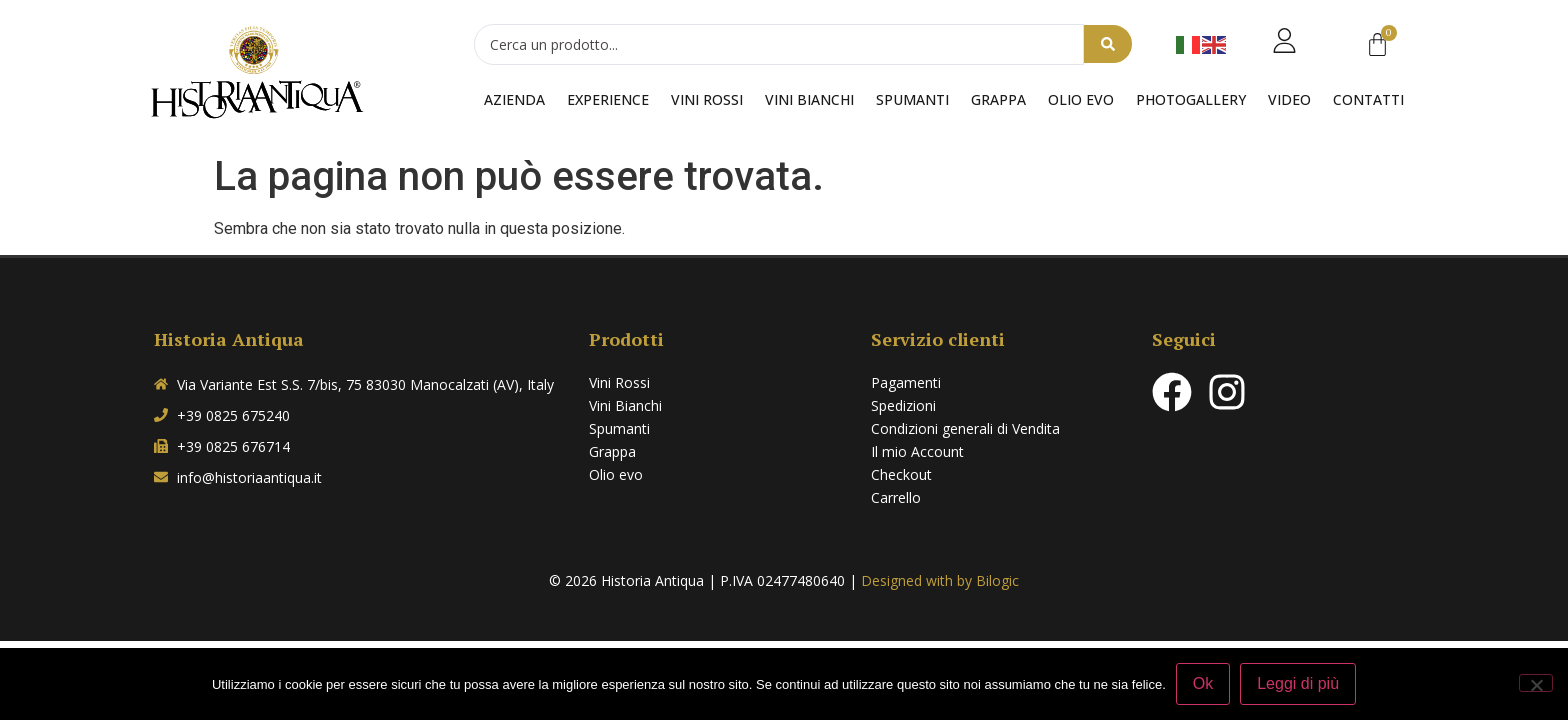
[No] (1536, 683)
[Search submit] (1108, 45)
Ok (1203, 683)
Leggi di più (1298, 683)
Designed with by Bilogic (940, 580)
